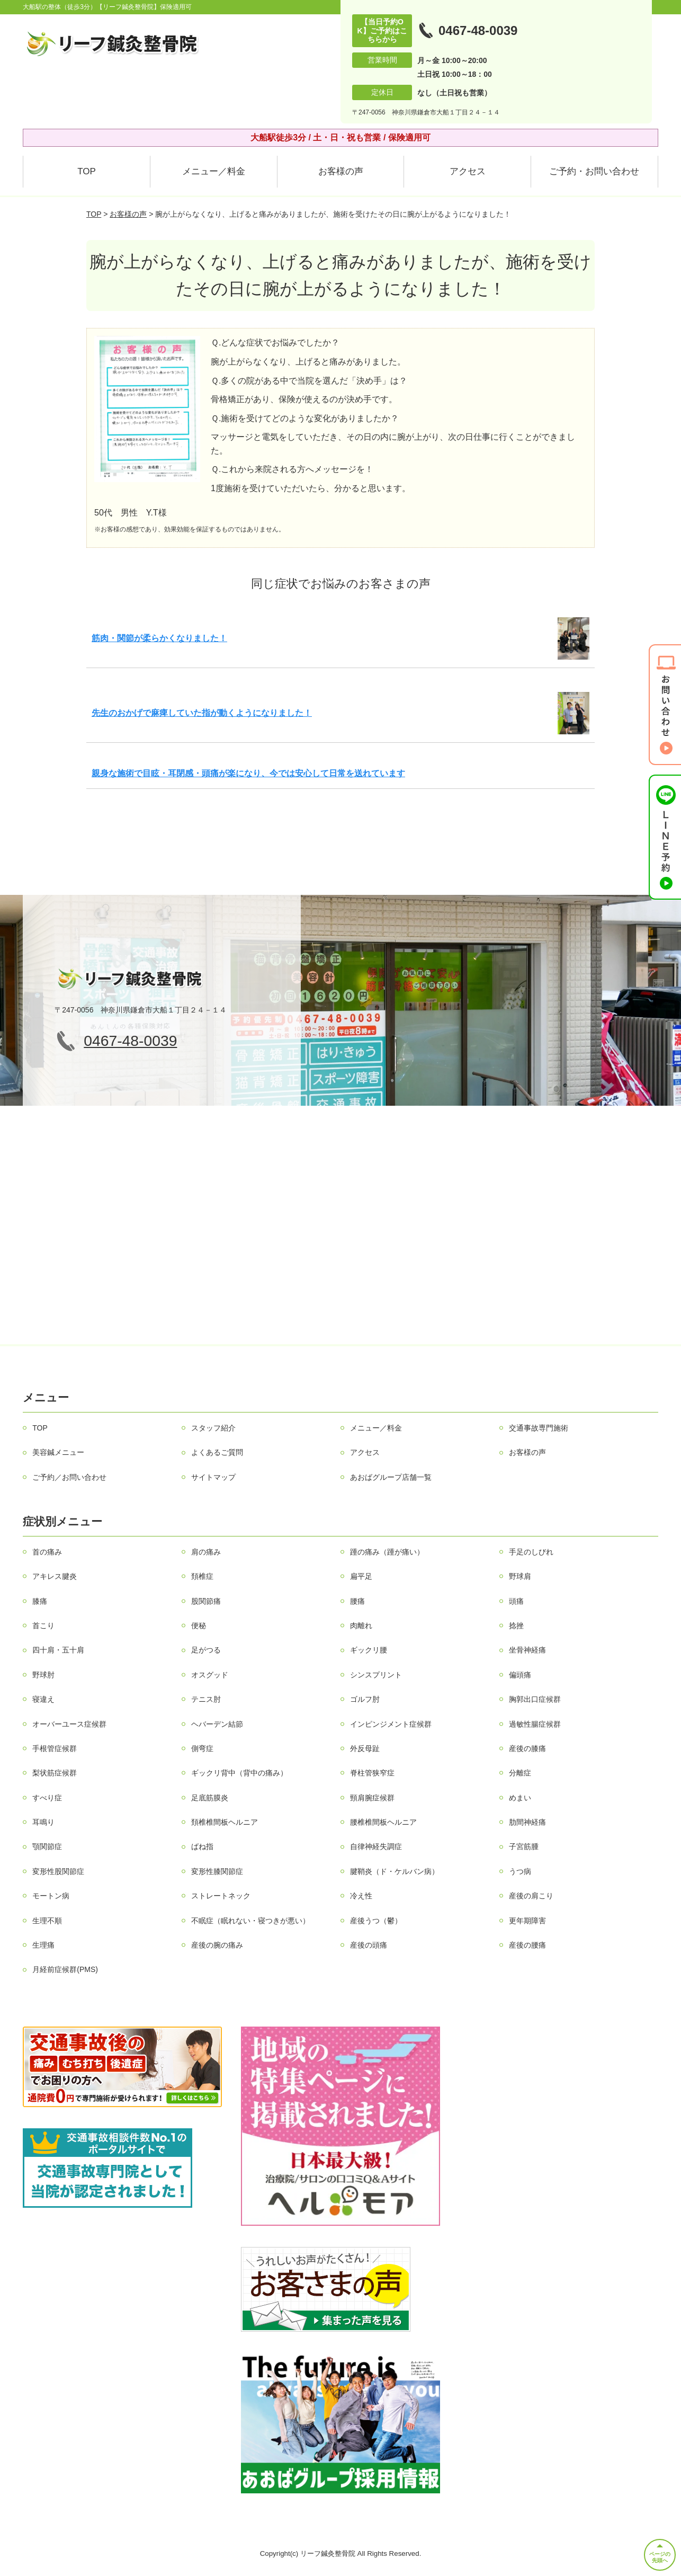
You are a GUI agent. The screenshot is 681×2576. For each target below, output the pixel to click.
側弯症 (202, 1748)
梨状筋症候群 (54, 1773)
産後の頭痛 (368, 1945)
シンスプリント (376, 1675)
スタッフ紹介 (213, 1428)
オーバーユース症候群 (69, 1724)
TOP (86, 171)
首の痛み (47, 1552)
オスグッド (209, 1675)
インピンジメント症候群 (391, 1724)
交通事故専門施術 (538, 1428)
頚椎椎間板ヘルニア (224, 1822)
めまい (520, 1797)
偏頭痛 (520, 1675)
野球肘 (43, 1675)
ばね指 (202, 1846)
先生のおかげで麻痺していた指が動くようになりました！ (202, 712)
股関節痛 (206, 1601)
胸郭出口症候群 (535, 1699)
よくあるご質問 (217, 1452)
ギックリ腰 (368, 1650)
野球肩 (520, 1576)
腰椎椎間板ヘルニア (383, 1822)
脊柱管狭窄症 (372, 1773)
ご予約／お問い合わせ (69, 1477)
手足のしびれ (531, 1552)
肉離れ (361, 1625)
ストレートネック (220, 1895)
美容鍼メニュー (58, 1452)
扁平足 (361, 1576)
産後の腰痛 (527, 1945)
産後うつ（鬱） (376, 1920)
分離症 (520, 1773)
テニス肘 (206, 1699)
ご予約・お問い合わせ (594, 171)
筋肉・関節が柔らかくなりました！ (159, 638)
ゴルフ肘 (365, 1699)
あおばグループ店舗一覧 (391, 1477)
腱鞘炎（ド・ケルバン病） (394, 1871)
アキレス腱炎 (54, 1576)
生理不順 (47, 1920)
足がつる (206, 1650)
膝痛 (39, 1601)
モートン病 (50, 1895)
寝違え (43, 1699)
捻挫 (516, 1625)
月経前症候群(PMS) (65, 1969)
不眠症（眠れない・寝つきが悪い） (250, 1920)
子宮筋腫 (524, 1846)
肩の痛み (206, 1552)
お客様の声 (340, 171)
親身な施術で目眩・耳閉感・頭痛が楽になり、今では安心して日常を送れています (248, 773)
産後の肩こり (531, 1895)
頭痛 (516, 1601)
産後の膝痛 (527, 1748)
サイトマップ (213, 1477)
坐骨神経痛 (527, 1650)
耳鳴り (43, 1822)
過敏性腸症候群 (535, 1724)
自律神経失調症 (376, 1846)
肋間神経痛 (527, 1822)
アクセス (468, 171)
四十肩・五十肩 (58, 1650)
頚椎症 (202, 1576)
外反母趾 (365, 1748)
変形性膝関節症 (217, 1871)
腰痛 (357, 1601)
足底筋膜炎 (209, 1797)
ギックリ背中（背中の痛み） (239, 1773)
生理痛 (43, 1945)
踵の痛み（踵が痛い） (387, 1552)
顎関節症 (47, 1846)
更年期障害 (527, 1920)
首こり (43, 1625)
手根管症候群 (54, 1748)
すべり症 (47, 1797)
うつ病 (520, 1871)
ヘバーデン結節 (217, 1724)
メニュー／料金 (213, 171)
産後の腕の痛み (217, 1945)
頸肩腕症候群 (372, 1797)
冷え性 (361, 1895)
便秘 (198, 1625)
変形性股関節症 (58, 1871)
